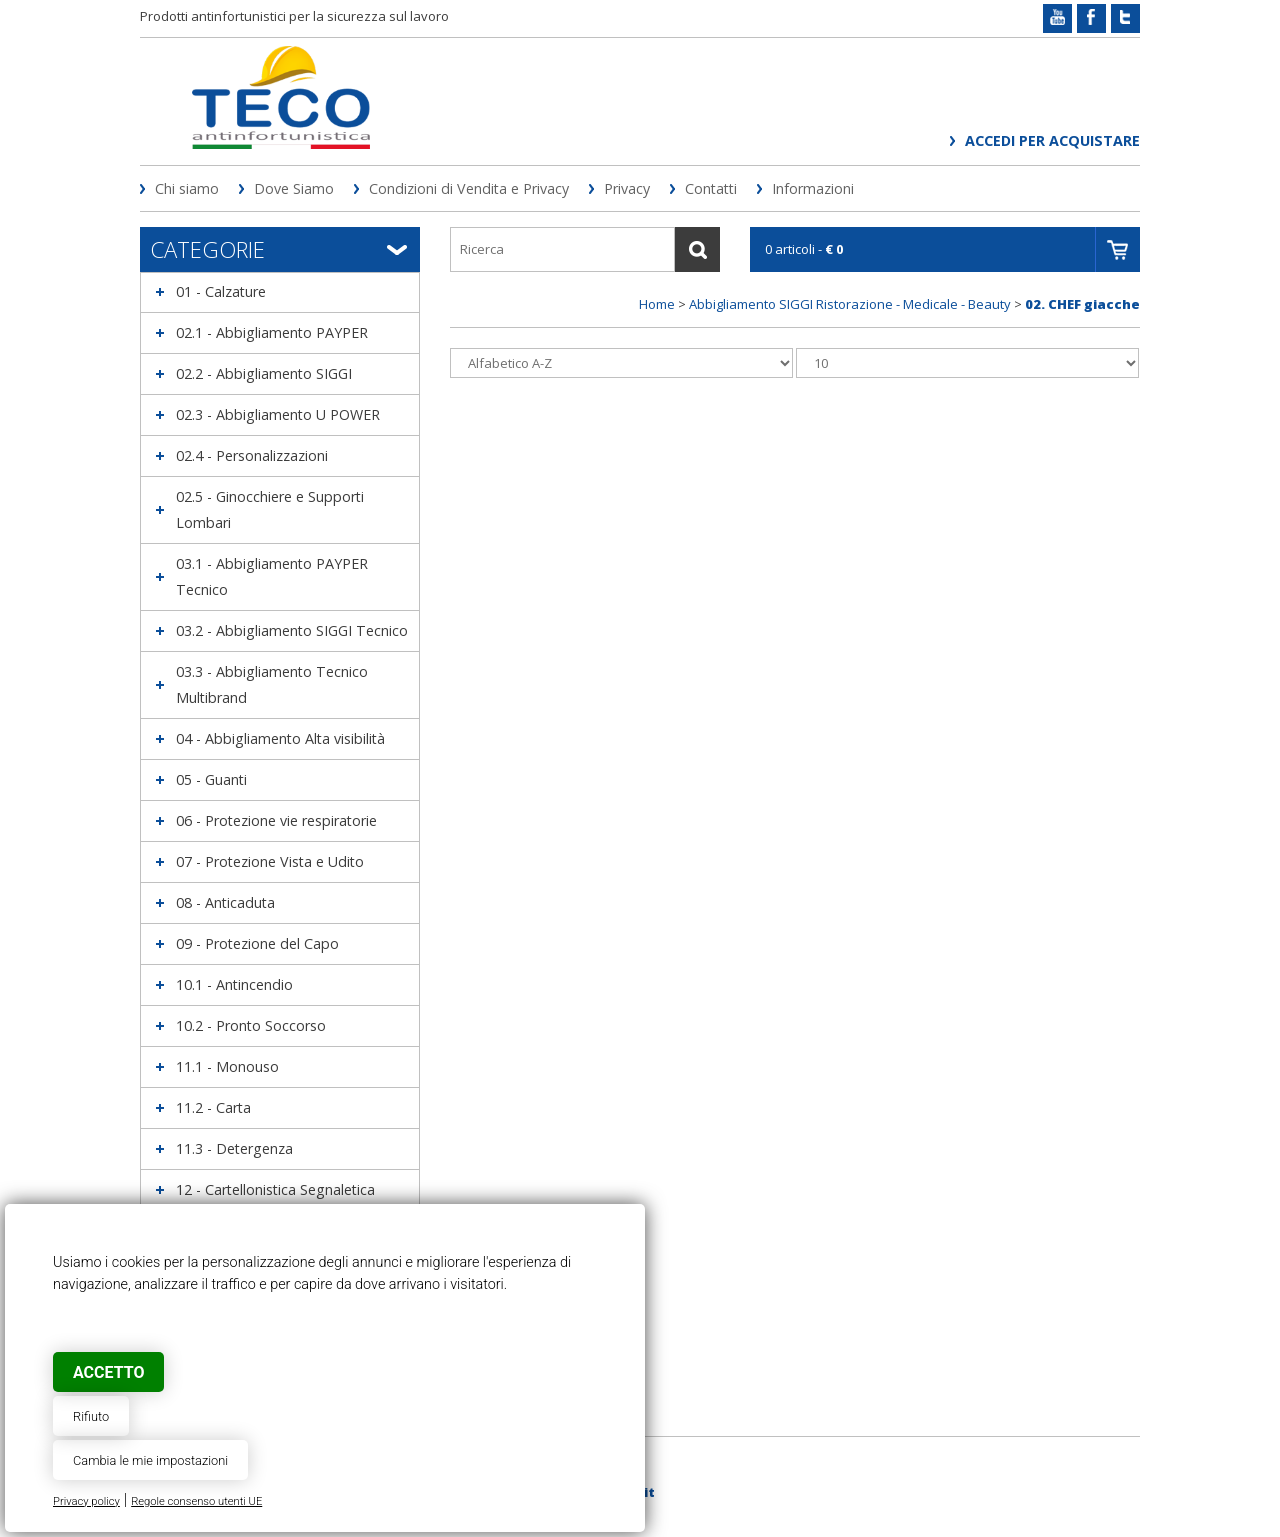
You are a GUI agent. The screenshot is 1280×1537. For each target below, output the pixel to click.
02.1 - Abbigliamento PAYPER (272, 332)
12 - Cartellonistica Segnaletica (275, 1189)
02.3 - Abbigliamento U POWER (278, 414)
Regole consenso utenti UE (196, 1501)
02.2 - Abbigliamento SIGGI (264, 373)
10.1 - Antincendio (234, 984)
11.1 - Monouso (227, 1066)
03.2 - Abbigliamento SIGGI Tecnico (292, 630)
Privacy (627, 188)
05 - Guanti (211, 779)
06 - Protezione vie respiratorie (276, 820)
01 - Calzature (221, 291)
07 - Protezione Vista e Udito (270, 861)
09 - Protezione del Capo (257, 943)
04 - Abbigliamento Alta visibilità (280, 738)
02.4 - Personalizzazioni (252, 455)
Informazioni (813, 188)
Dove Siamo (294, 188)
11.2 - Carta (213, 1107)
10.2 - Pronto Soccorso (251, 1025)
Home (657, 304)
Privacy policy (86, 1501)
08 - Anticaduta (225, 902)
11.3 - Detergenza (234, 1148)
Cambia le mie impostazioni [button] (150, 1460)
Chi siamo (187, 188)
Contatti (711, 188)
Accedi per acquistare (1052, 140)
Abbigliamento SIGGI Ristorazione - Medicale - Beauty (850, 304)
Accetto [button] (108, 1372)
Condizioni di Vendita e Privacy (469, 188)
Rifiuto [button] (91, 1416)
